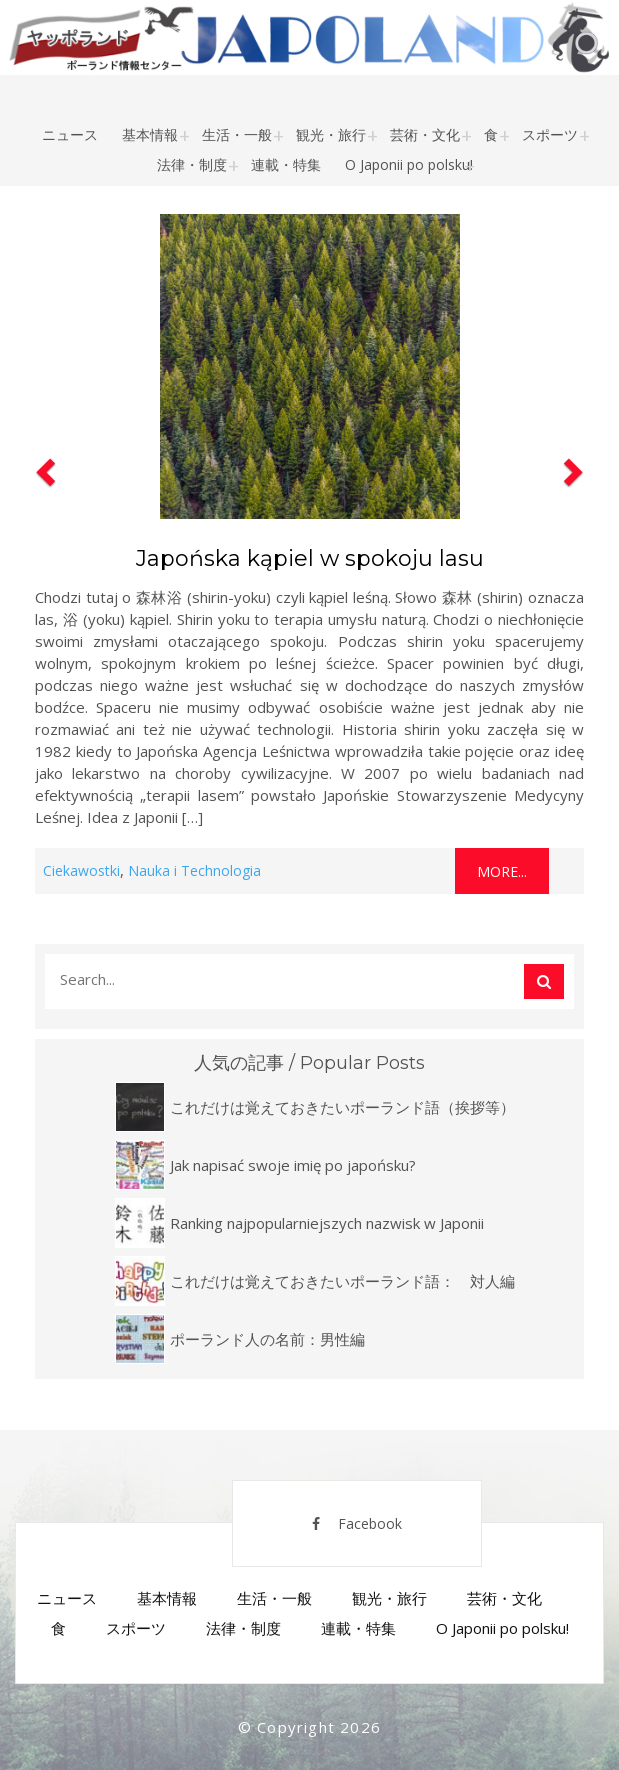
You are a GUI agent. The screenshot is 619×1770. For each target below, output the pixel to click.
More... (502, 871)
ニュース (70, 134)
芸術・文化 (425, 134)
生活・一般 (237, 134)
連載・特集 (286, 164)
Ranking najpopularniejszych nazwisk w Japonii (327, 1223)
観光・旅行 (331, 134)
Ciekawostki (81, 870)
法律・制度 (192, 164)
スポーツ (550, 134)
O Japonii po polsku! (409, 164)
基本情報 (150, 134)
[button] (43, 550)
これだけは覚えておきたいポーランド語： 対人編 (342, 1281)
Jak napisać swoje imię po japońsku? (293, 1165)
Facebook (357, 1523)
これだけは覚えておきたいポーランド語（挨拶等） (342, 1107)
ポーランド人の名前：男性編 (267, 1339)
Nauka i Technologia (194, 870)
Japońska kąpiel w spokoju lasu (310, 558)
